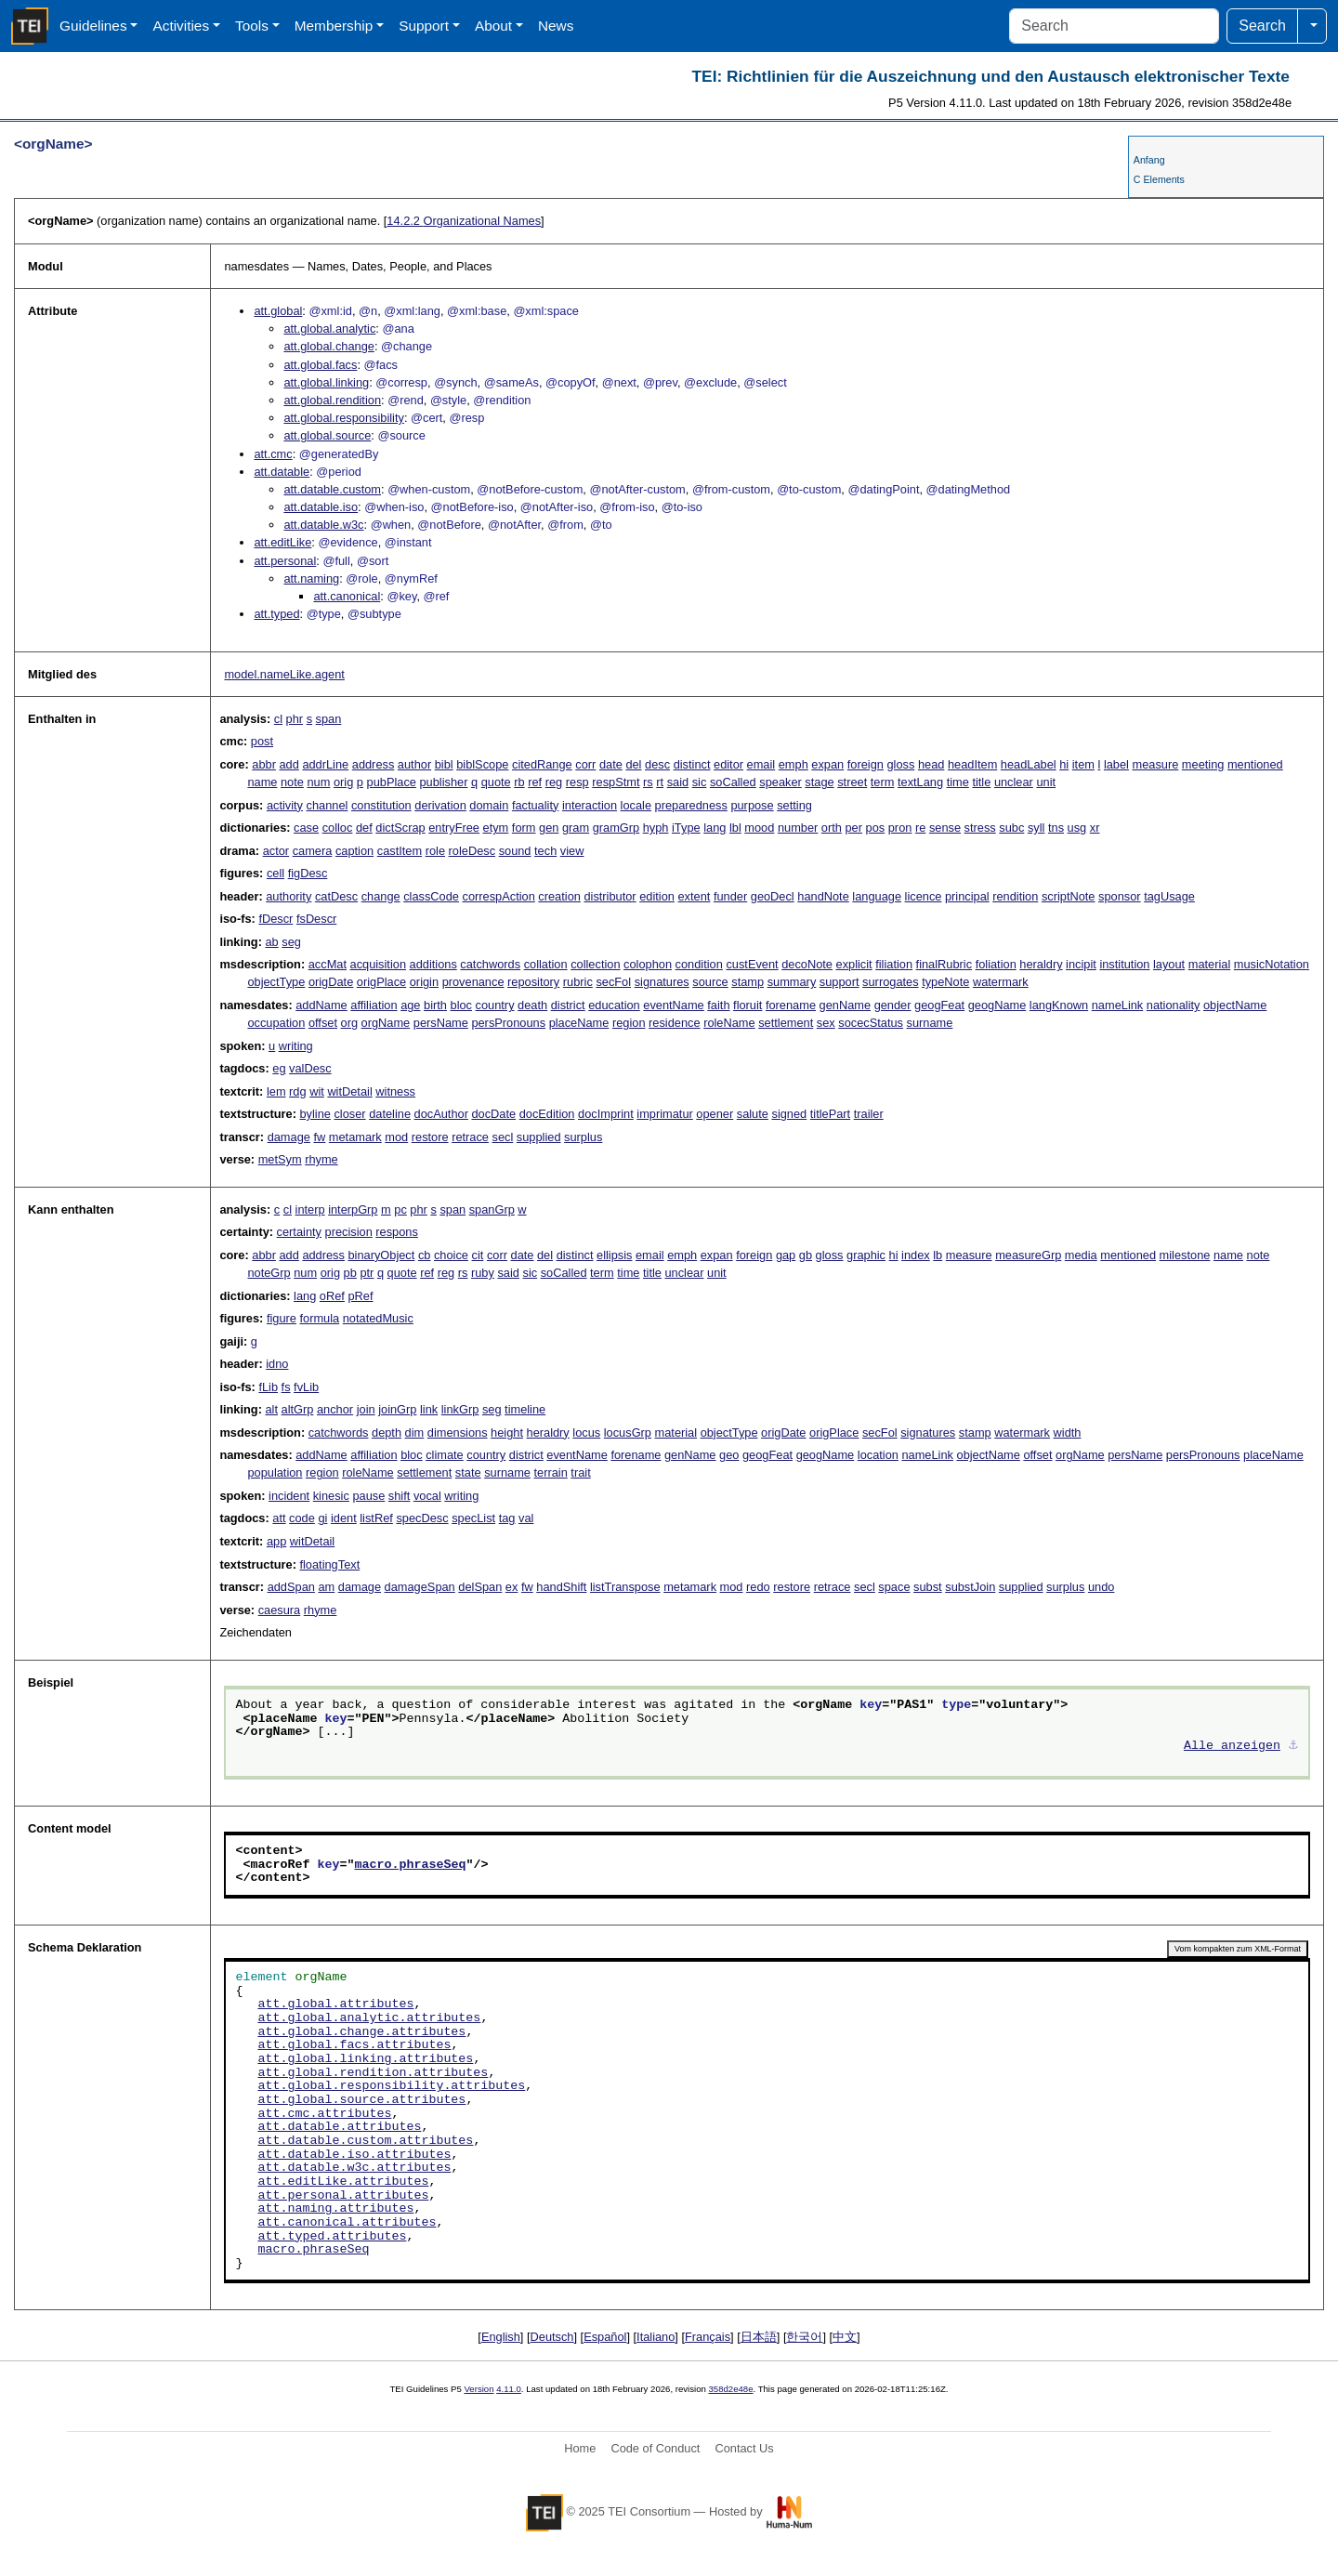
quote (496, 782)
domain (488, 805)
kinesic (331, 1496)
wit (316, 1091)
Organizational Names (464, 221)
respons (396, 1232)
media (1081, 1255)
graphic (865, 1255)
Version (479, 2389)
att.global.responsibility (343, 418)
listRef (376, 1518)
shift (399, 1496)
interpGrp (352, 1209)
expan (827, 764)
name (262, 782)
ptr (367, 1273)
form (524, 828)
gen (548, 828)
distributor (610, 896)
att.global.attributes (335, 2004)
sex (826, 1023)
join (366, 1409)
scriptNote (1068, 896)
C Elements (1159, 179)
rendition (1015, 896)
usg (1077, 828)
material (1209, 964)
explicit (854, 964)
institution (1124, 964)
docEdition (547, 1114)
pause (368, 1496)
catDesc (336, 896)
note (292, 782)
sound (515, 851)
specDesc (422, 1518)
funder (730, 896)
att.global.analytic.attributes (368, 2018)
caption (354, 851)
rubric (578, 982)
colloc (337, 828)
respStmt (615, 782)
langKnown (1059, 1005)
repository (533, 982)
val (525, 1518)
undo (1101, 1587)
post (262, 741)
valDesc (310, 1068)
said (678, 782)
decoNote (807, 964)
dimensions (457, 1432)
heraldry (1040, 964)
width (1068, 1432)
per (853, 828)
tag (507, 1518)
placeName (579, 1023)
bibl (444, 764)
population (274, 1472)
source (710, 982)
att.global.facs (320, 365)
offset (322, 1023)
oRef (332, 1296)
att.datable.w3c (323, 525)
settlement (785, 1023)
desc (657, 764)
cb (424, 1255)
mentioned (1255, 764)
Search (1262, 25)
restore (430, 1137)
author (414, 764)
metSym (280, 1159)
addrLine (325, 764)
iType (686, 828)
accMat (327, 964)
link (429, 1409)
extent (693, 896)
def (364, 828)
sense (945, 828)
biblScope (482, 764)
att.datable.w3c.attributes (354, 2168)
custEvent (752, 964)
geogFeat (939, 1005)
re (920, 828)
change (380, 896)
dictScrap (400, 828)
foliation (996, 964)
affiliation (373, 1005)
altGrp (298, 1409)
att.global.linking (326, 382)
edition (657, 896)
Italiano (655, 2337)
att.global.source (327, 435)
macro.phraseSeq (410, 1865)
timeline (525, 1409)
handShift (561, 1587)
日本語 (759, 2337)
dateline (390, 1114)
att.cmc (273, 454)
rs (648, 782)
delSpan (480, 1587)
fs (286, 1387)
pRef (360, 1296)
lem (276, 1091)
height (507, 1432)
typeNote (945, 982)
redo (758, 1587)
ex (511, 1587)
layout (1169, 964)
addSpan (291, 1587)
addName (321, 1005)
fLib (268, 1387)
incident (289, 1496)
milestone (1185, 1255)
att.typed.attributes (331, 2236)
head (931, 764)
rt (659, 782)
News (555, 25)
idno (277, 1364)
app (276, 1541)
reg (554, 782)
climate (445, 1455)
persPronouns (508, 1023)
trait (580, 1472)
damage (289, 1137)
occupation (276, 1023)
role (435, 851)
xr (1095, 828)
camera (313, 851)
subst (927, 1587)
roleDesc (472, 851)
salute (752, 1114)
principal (967, 896)
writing (296, 1046)
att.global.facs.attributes (354, 2045)
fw (319, 1137)
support (839, 982)
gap (785, 1255)
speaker (780, 782)
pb (350, 1273)
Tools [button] (252, 25)
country (495, 1005)
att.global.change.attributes (361, 2032)
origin (424, 982)
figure (281, 1318)
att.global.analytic (329, 328)
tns (1056, 828)
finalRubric (944, 964)
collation (546, 964)
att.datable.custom (332, 489)
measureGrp (1028, 1255)
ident (344, 1518)
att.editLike (282, 542)
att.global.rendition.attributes (372, 2073)
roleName (728, 1023)
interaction (589, 805)
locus (586, 1432)
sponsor (1119, 896)
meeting (1203, 764)
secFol (613, 982)
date (611, 764)
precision (349, 1232)
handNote (823, 896)
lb (937, 1255)
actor (276, 851)
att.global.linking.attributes (365, 2059)
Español (605, 2337)
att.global (278, 311)
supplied (539, 1137)
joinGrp (397, 1409)
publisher (443, 782)
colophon (647, 964)
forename (791, 1005)
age (410, 1005)
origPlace (381, 982)
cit (478, 1255)
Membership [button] (334, 25)
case (306, 828)
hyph (656, 828)
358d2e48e (730, 2389)
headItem (972, 764)
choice (451, 1255)
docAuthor (441, 1114)
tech (545, 851)
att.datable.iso (320, 507)
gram (575, 828)
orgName (386, 1023)
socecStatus (870, 1023)
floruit (747, 1005)
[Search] (1114, 26)
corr (585, 764)
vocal (427, 1496)
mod (396, 1137)
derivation (440, 805)
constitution (381, 805)
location (878, 1455)
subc (1011, 828)
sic (699, 782)
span (329, 719)
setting (794, 805)
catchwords (490, 964)
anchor (335, 1409)
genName (846, 1005)
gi (322, 1518)
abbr (264, 764)
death (532, 1005)
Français (707, 2337)
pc (400, 1209)
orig (343, 782)
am (326, 1587)
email (761, 764)
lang (714, 828)
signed (789, 1114)
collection (595, 964)
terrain (551, 1472)
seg (291, 942)
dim (415, 1432)
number (798, 828)
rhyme (321, 1159)
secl (503, 1137)
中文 (845, 2337)
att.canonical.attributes (346, 2223)
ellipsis (614, 1255)
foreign (865, 764)
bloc (461, 1005)
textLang (920, 782)
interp (310, 1209)
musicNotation (1271, 964)
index (915, 1255)
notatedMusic (378, 1318)
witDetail (349, 1091)
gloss (900, 764)
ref (535, 782)
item (1083, 764)
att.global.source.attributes (361, 2100)
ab (271, 942)
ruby (482, 1273)
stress (980, 828)
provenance (473, 982)
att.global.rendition (332, 400)
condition (699, 964)
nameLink (1118, 1005)
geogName (997, 1005)
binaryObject (381, 1255)
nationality (1173, 1005)
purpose (751, 805)
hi (1064, 764)
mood (759, 828)
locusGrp (627, 1432)
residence (675, 1023)
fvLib (306, 1387)
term (883, 782)
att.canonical (346, 596)
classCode (431, 896)
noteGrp (268, 1273)
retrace (470, 1137)
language (876, 896)
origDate (330, 982)
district (568, 1005)
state (468, 1472)
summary (792, 982)
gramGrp (616, 828)
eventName (673, 1005)
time (958, 782)
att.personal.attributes (342, 2196)
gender (893, 1005)
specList (473, 1518)
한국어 (804, 2337)
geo (729, 1455)
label (1116, 764)
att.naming (311, 578)
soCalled (733, 782)
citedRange (542, 764)
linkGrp (460, 1409)
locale (636, 805)
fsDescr (316, 919)
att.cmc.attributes (324, 2114)
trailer (869, 1114)
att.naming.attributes (335, 2209)
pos (875, 828)
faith (718, 1005)
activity (285, 805)
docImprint (606, 1114)
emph (793, 764)
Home (580, 2448)
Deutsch (552, 2337)
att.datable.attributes (339, 2127)
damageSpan (420, 1587)
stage (819, 782)
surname (930, 1023)
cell (275, 873)
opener (714, 1114)
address (373, 764)
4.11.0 (508, 2389)
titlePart (830, 1114)
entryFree (453, 828)
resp (577, 782)
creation (559, 896)
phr (295, 719)
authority (288, 896)
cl (278, 719)
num (318, 782)
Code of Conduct (655, 2448)
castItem (399, 851)
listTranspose (625, 1587)
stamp (747, 982)
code (302, 1518)
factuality (535, 805)
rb (519, 782)
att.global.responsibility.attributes (391, 2086)
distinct (692, 764)
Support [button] (424, 25)
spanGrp (492, 1209)
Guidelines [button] (93, 25)
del (633, 764)
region (629, 1023)
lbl (735, 828)
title (981, 782)
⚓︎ (1293, 1746)
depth (386, 1432)
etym (496, 828)
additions (433, 964)
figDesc (308, 873)
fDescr (275, 919)
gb (805, 1255)
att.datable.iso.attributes (354, 2155)
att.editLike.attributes (342, 2182)
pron (900, 828)
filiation (893, 964)
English (500, 2337)
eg (278, 1068)
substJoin (970, 1587)
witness (395, 1091)
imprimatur (664, 1114)
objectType (276, 982)
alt (271, 1409)
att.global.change (328, 346)
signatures (662, 982)
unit (1046, 782)
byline (314, 1114)
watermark (1001, 982)
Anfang (1149, 159)
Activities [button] (180, 25)
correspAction (499, 896)
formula (319, 1318)
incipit (1081, 964)
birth (435, 1005)
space (894, 1587)
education (614, 1005)
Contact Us (744, 2448)
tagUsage (1169, 896)
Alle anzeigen (1232, 1746)
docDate (493, 1114)
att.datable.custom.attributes (365, 2141)
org (350, 1023)
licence (923, 896)
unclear (1013, 782)
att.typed (276, 614)
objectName (1234, 1005)
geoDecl (772, 896)
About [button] (493, 25)
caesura (279, 1610)
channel (327, 805)
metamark (355, 1137)
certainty (299, 1232)
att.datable (281, 472)
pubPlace (391, 782)
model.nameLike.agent (284, 674)
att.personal (285, 561)
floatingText (329, 1564)
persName (440, 1023)
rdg (298, 1091)
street (852, 782)
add (288, 764)
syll (1036, 828)
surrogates (890, 982)
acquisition (378, 964)
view (572, 851)
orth (831, 828)
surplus (583, 1137)
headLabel (1028, 764)
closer (349, 1114)
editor (728, 764)
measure (1156, 764)
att (278, 1518)
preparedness (691, 805)
